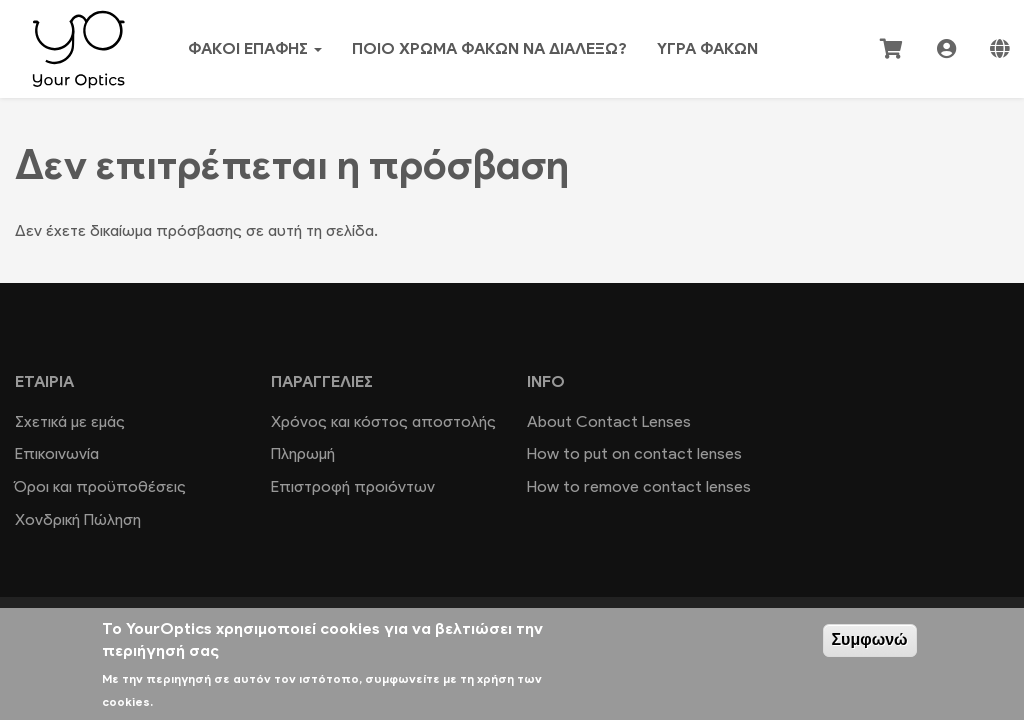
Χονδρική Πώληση (78, 519)
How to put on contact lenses (634, 453)
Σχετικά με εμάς (70, 421)
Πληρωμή (303, 453)
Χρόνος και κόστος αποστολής (383, 421)
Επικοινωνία (57, 453)
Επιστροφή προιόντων (353, 486)
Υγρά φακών (707, 48)
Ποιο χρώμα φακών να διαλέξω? (489, 48)
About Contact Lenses (609, 421)
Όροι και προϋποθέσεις (100, 486)
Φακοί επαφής (255, 48)
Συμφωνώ (870, 639)
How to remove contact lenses (639, 486)
